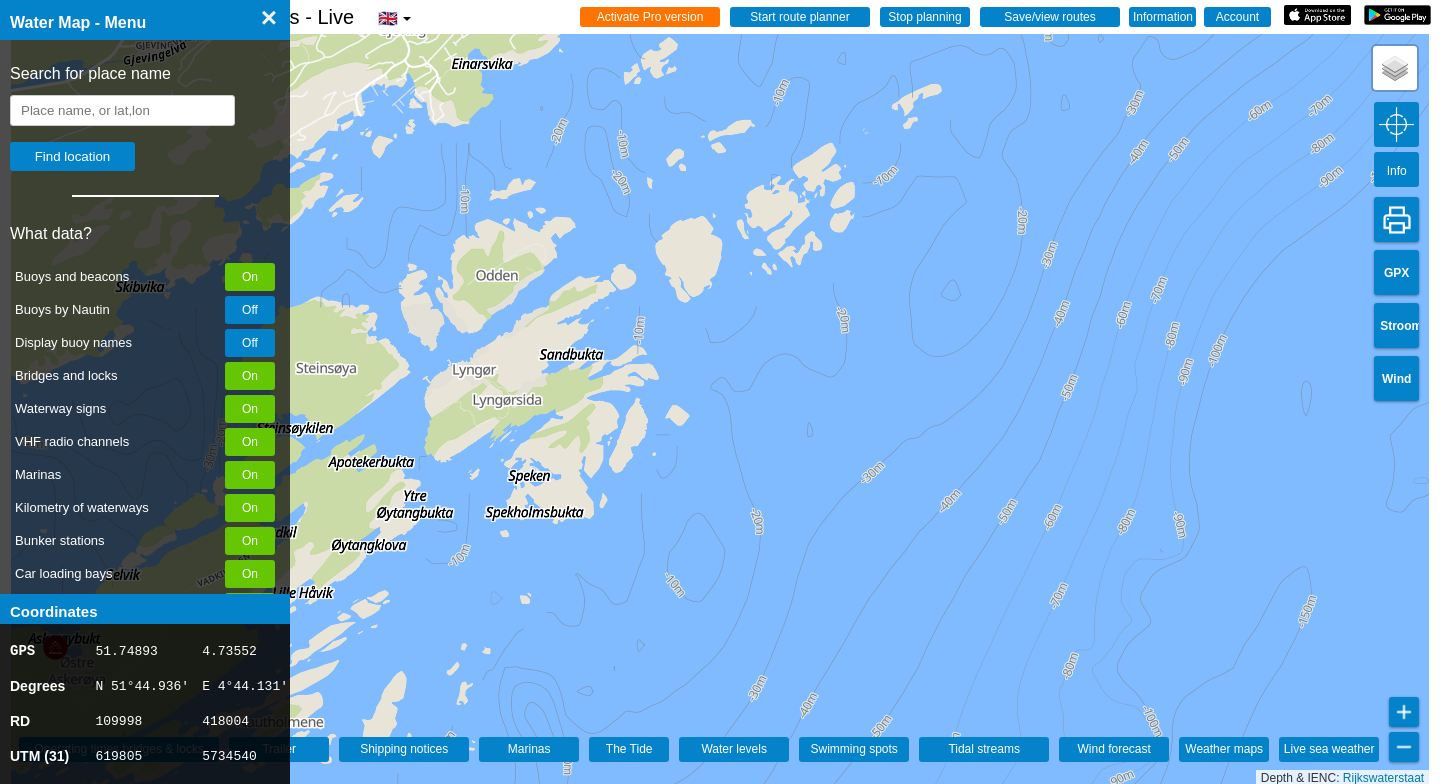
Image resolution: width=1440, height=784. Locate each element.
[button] (1395, 68)
